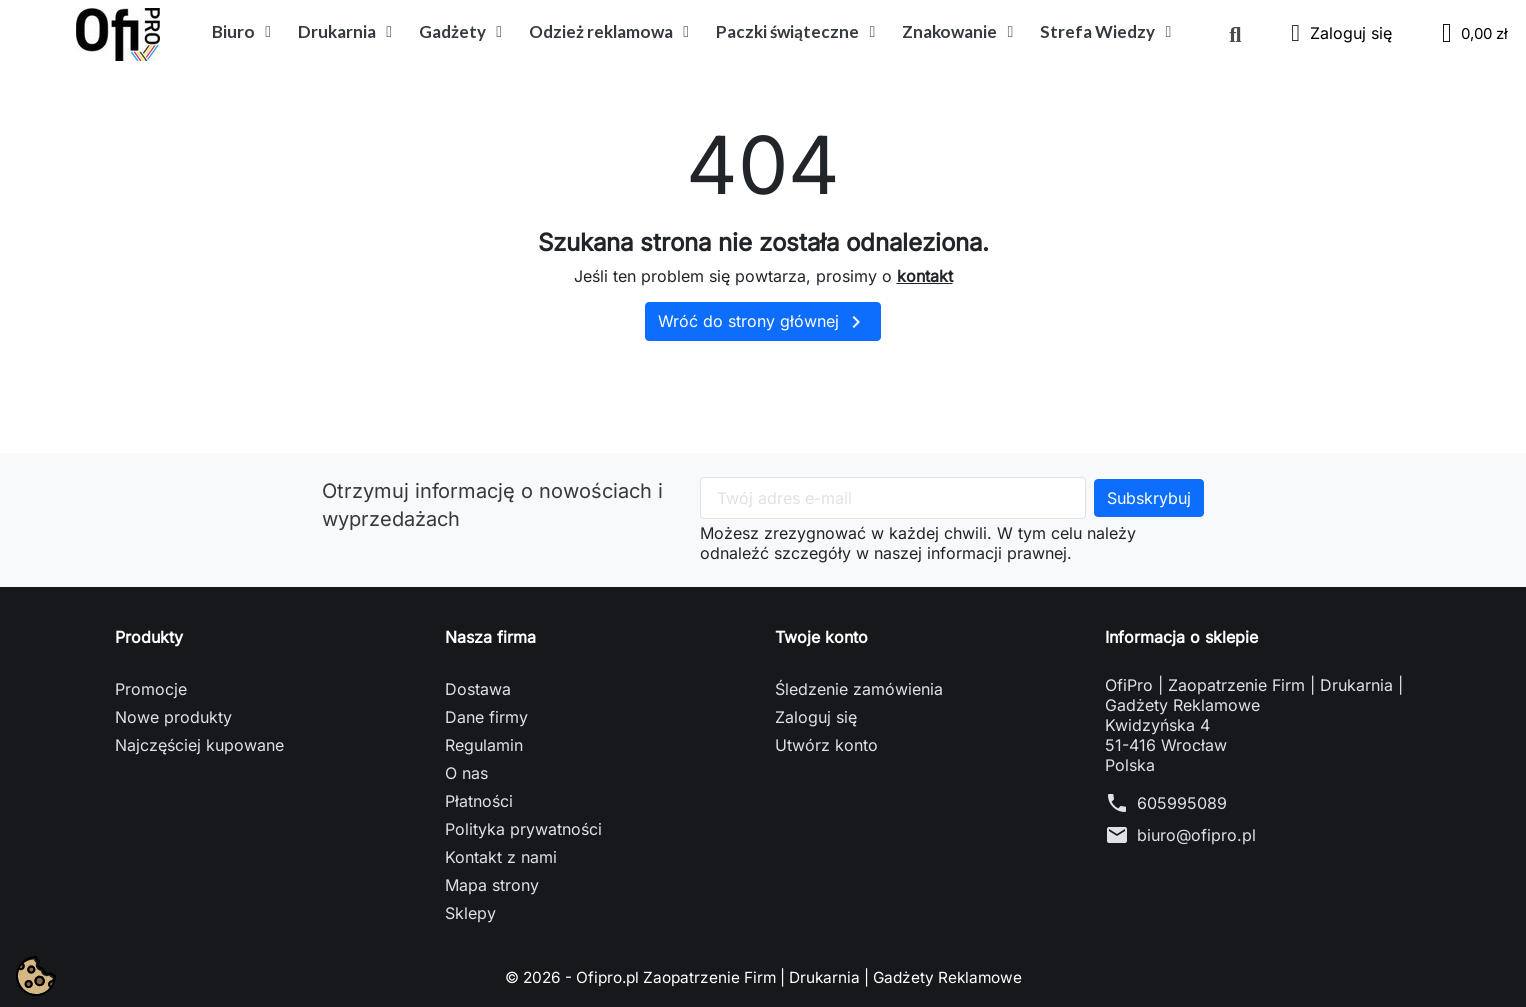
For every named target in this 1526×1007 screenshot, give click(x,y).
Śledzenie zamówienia (859, 689)
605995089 (1182, 803)
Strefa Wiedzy (1105, 32)
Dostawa (478, 689)
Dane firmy (486, 717)
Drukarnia (345, 32)
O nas (466, 773)
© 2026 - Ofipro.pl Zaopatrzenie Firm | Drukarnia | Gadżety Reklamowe (763, 977)
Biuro (241, 32)
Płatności (479, 801)
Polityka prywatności (523, 829)
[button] (1235, 35)
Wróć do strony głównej (763, 322)
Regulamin (484, 745)
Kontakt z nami (501, 857)
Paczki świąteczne (795, 32)
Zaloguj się (816, 717)
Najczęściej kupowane (199, 745)
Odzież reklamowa (609, 32)
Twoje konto (821, 637)
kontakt (925, 276)
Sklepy (470, 913)
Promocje (151, 689)
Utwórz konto (826, 745)
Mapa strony (492, 885)
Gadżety (460, 32)
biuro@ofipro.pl (1196, 835)
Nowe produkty (173, 717)
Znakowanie (957, 32)
